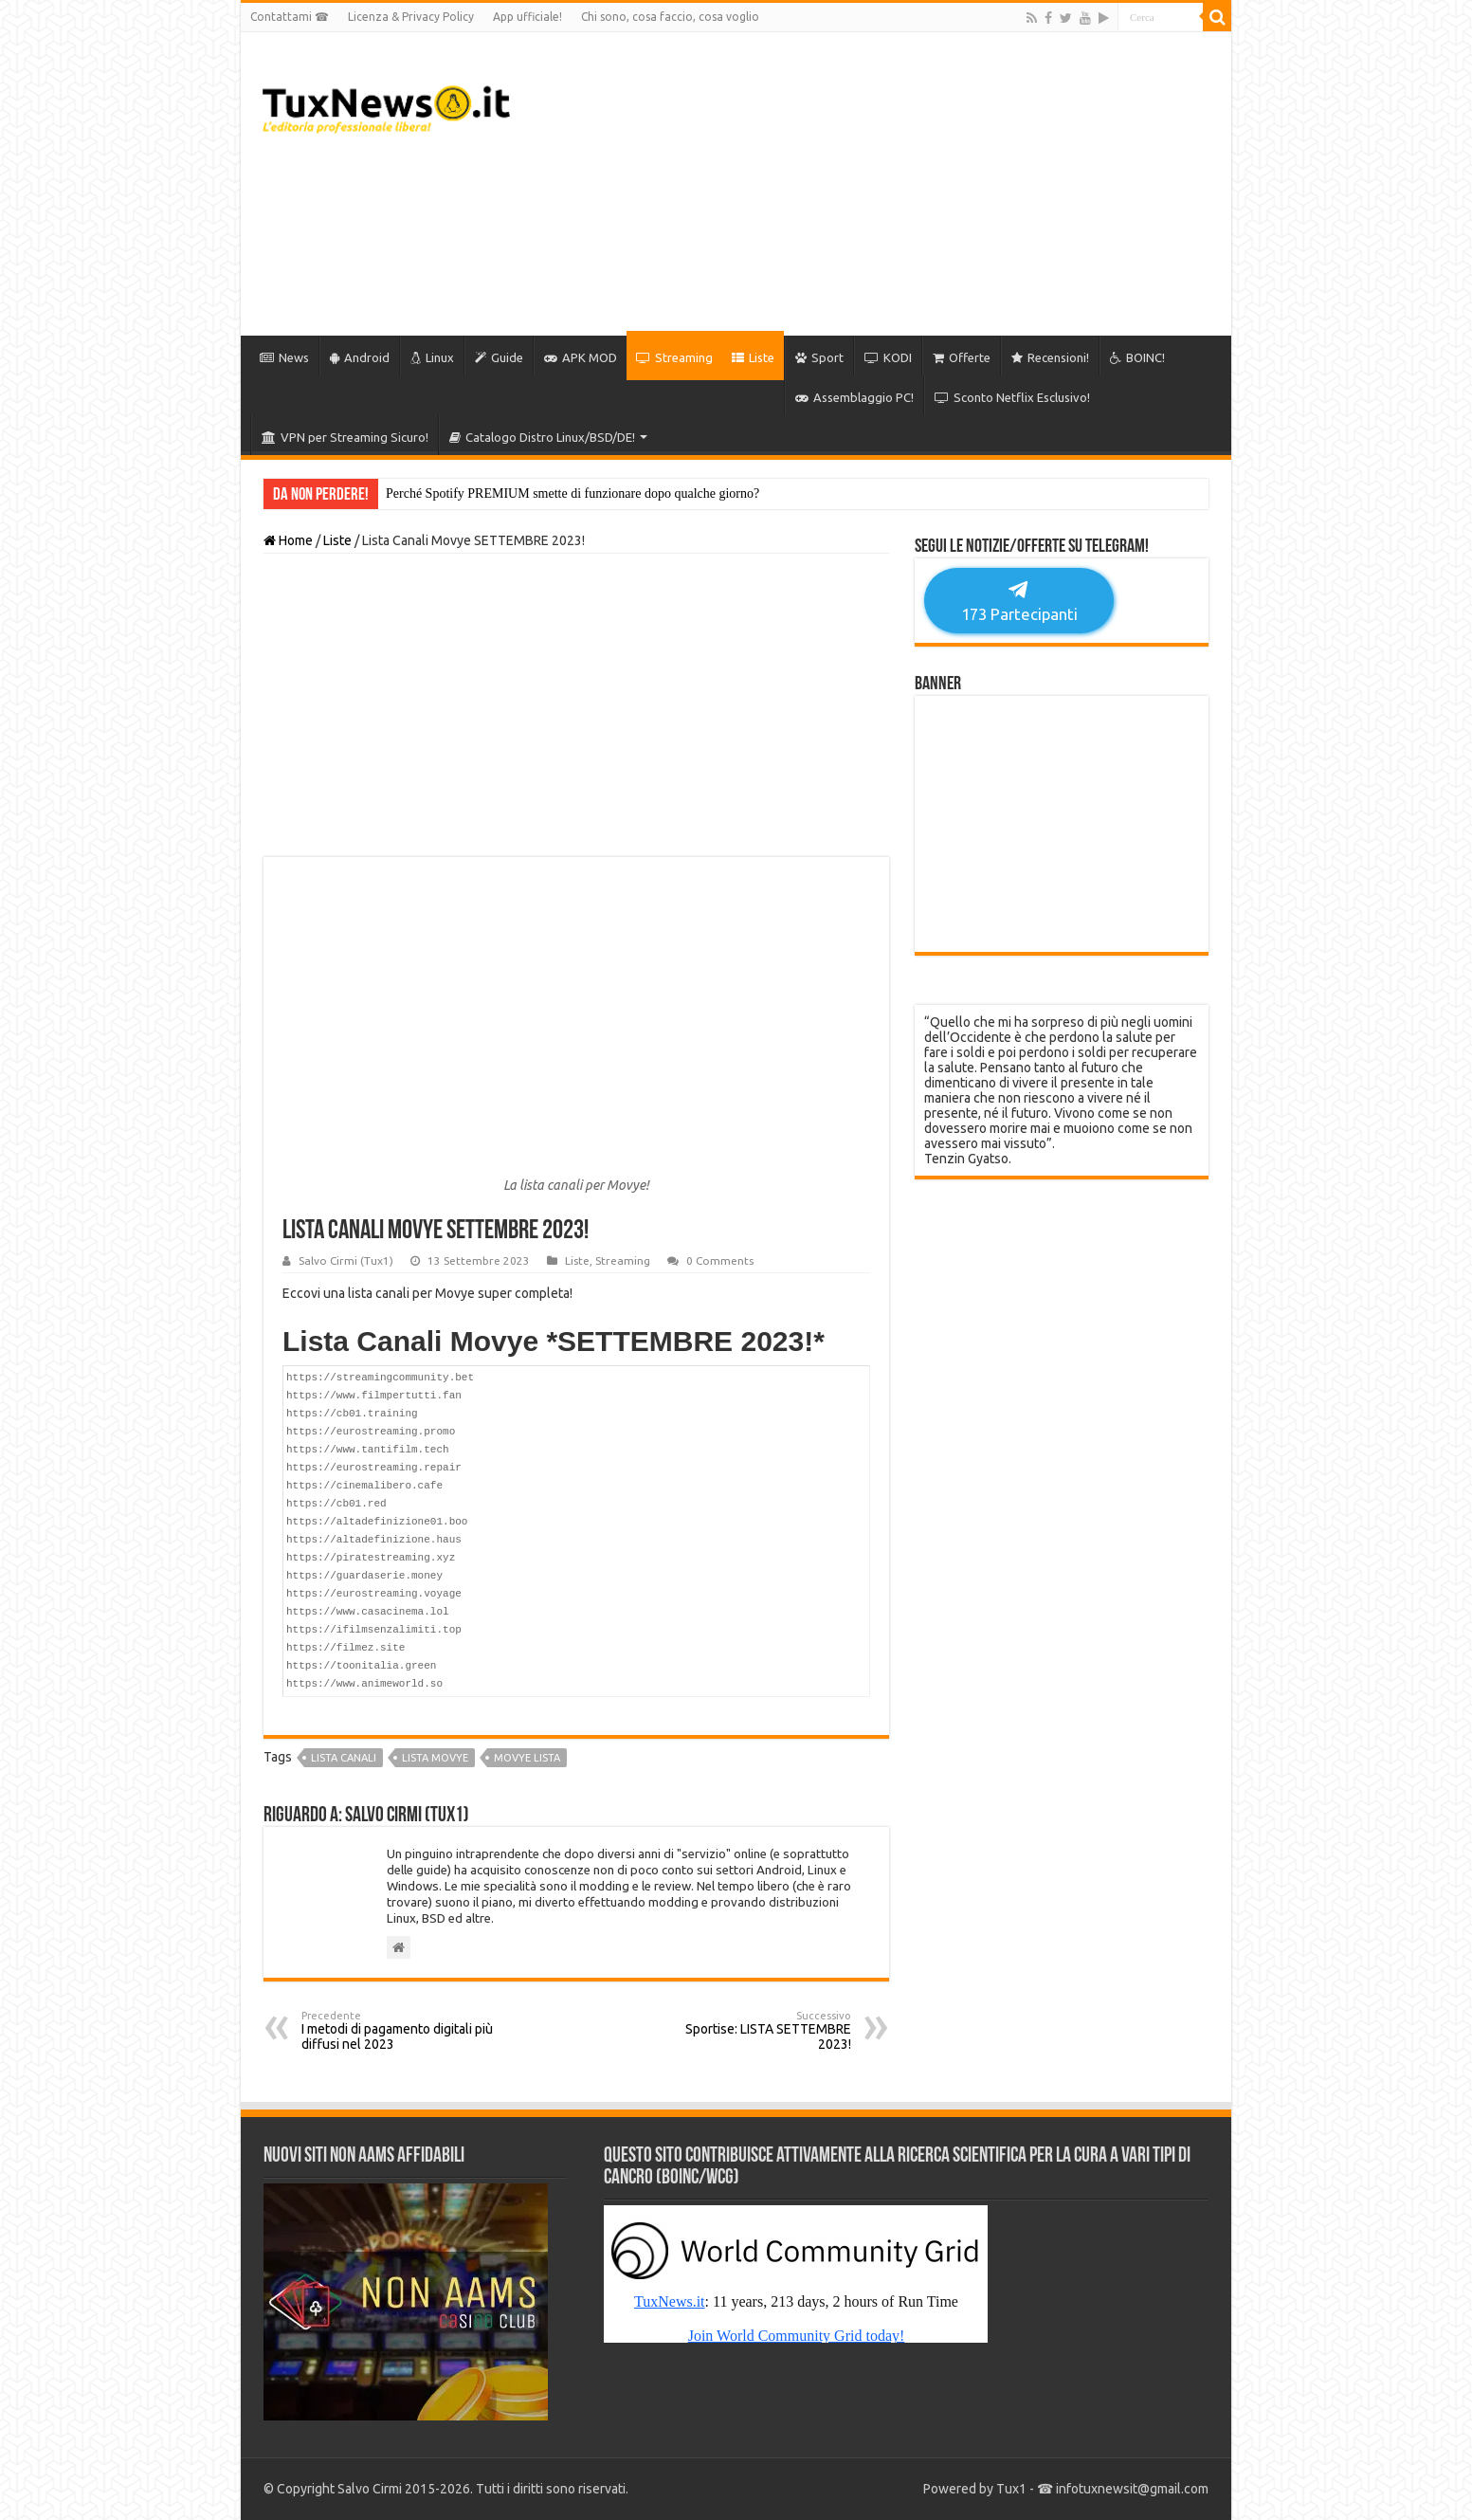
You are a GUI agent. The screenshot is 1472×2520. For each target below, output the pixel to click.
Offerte (961, 357)
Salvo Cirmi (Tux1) (346, 1260)
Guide (499, 357)
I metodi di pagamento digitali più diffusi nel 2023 (398, 2031)
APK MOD (580, 357)
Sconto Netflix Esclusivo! (1012, 397)
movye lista (527, 1757)
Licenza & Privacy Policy (411, 16)
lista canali (343, 1757)
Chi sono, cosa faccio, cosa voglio (670, 16)
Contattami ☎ (289, 16)
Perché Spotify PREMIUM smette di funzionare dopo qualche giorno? (572, 493)
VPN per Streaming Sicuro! (345, 437)
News (284, 357)
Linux (432, 357)
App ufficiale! (527, 16)
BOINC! (1137, 357)
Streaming (674, 357)
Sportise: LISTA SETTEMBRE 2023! (754, 2031)
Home (288, 540)
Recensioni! (1050, 357)
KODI (888, 357)
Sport (819, 357)
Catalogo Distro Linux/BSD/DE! (542, 437)
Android (360, 357)
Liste (753, 357)
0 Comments (720, 1260)
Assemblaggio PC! (854, 397)
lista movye (435, 1757)
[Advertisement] (872, 184)
